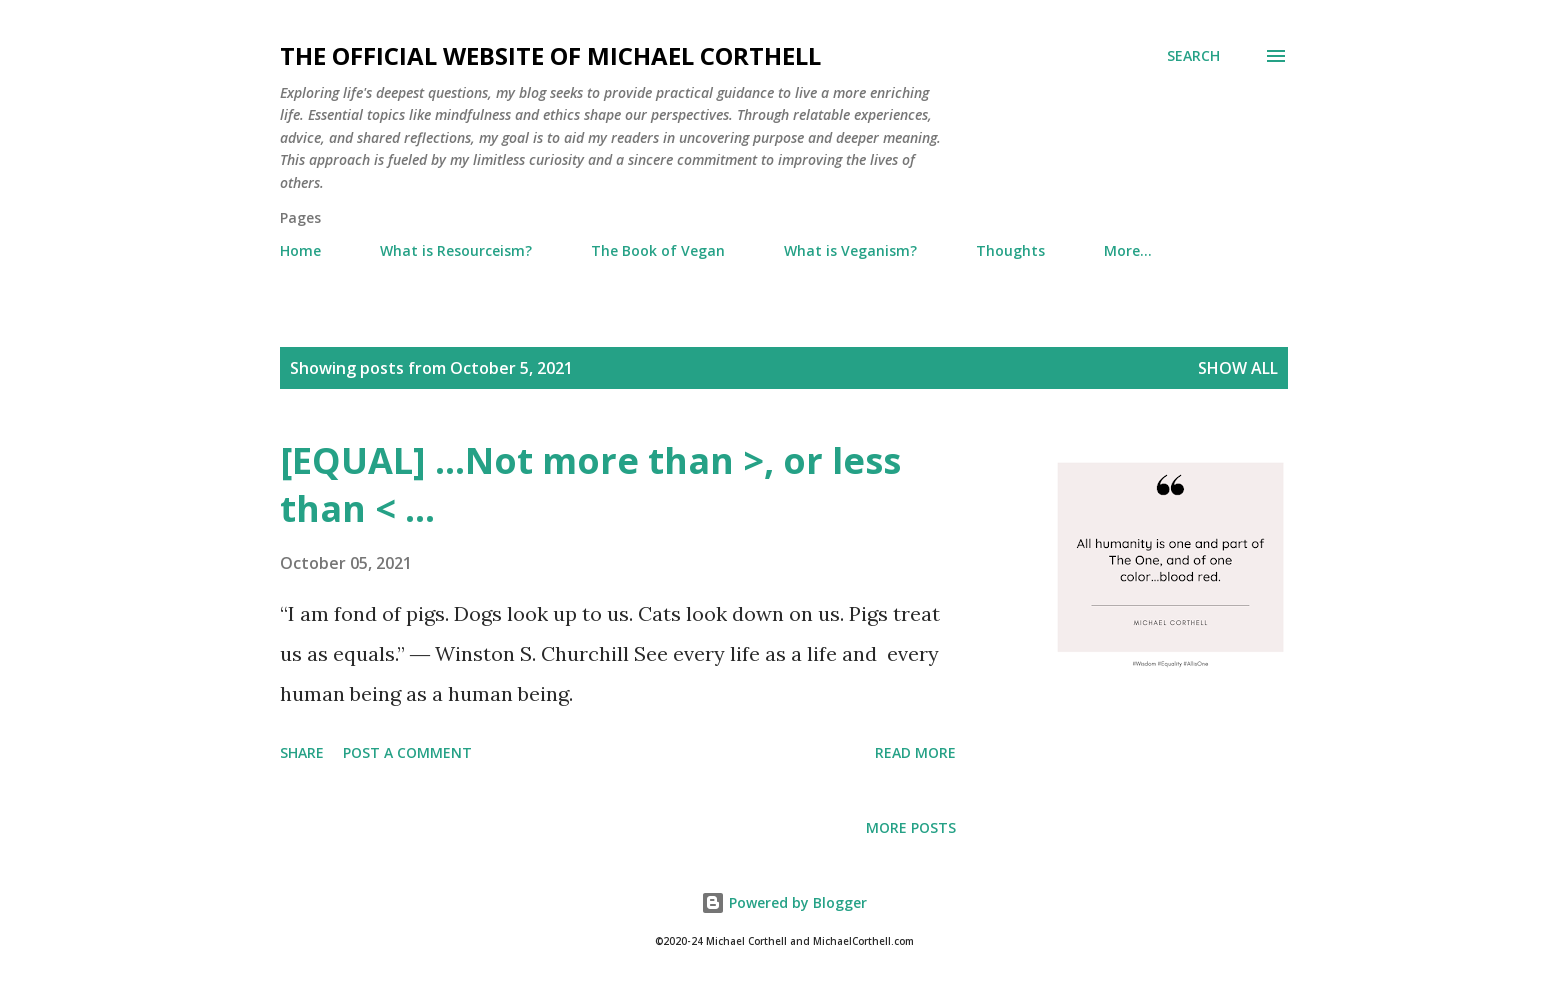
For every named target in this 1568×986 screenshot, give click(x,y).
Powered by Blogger (784, 902)
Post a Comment (407, 752)
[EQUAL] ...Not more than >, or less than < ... (590, 484)
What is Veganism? (850, 250)
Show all (1238, 368)
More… (1128, 250)
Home (300, 250)
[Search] (1193, 56)
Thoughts (1010, 250)
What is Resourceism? (456, 250)
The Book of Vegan (658, 250)
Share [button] (302, 752)
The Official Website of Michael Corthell (550, 55)
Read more (915, 752)
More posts (911, 827)
